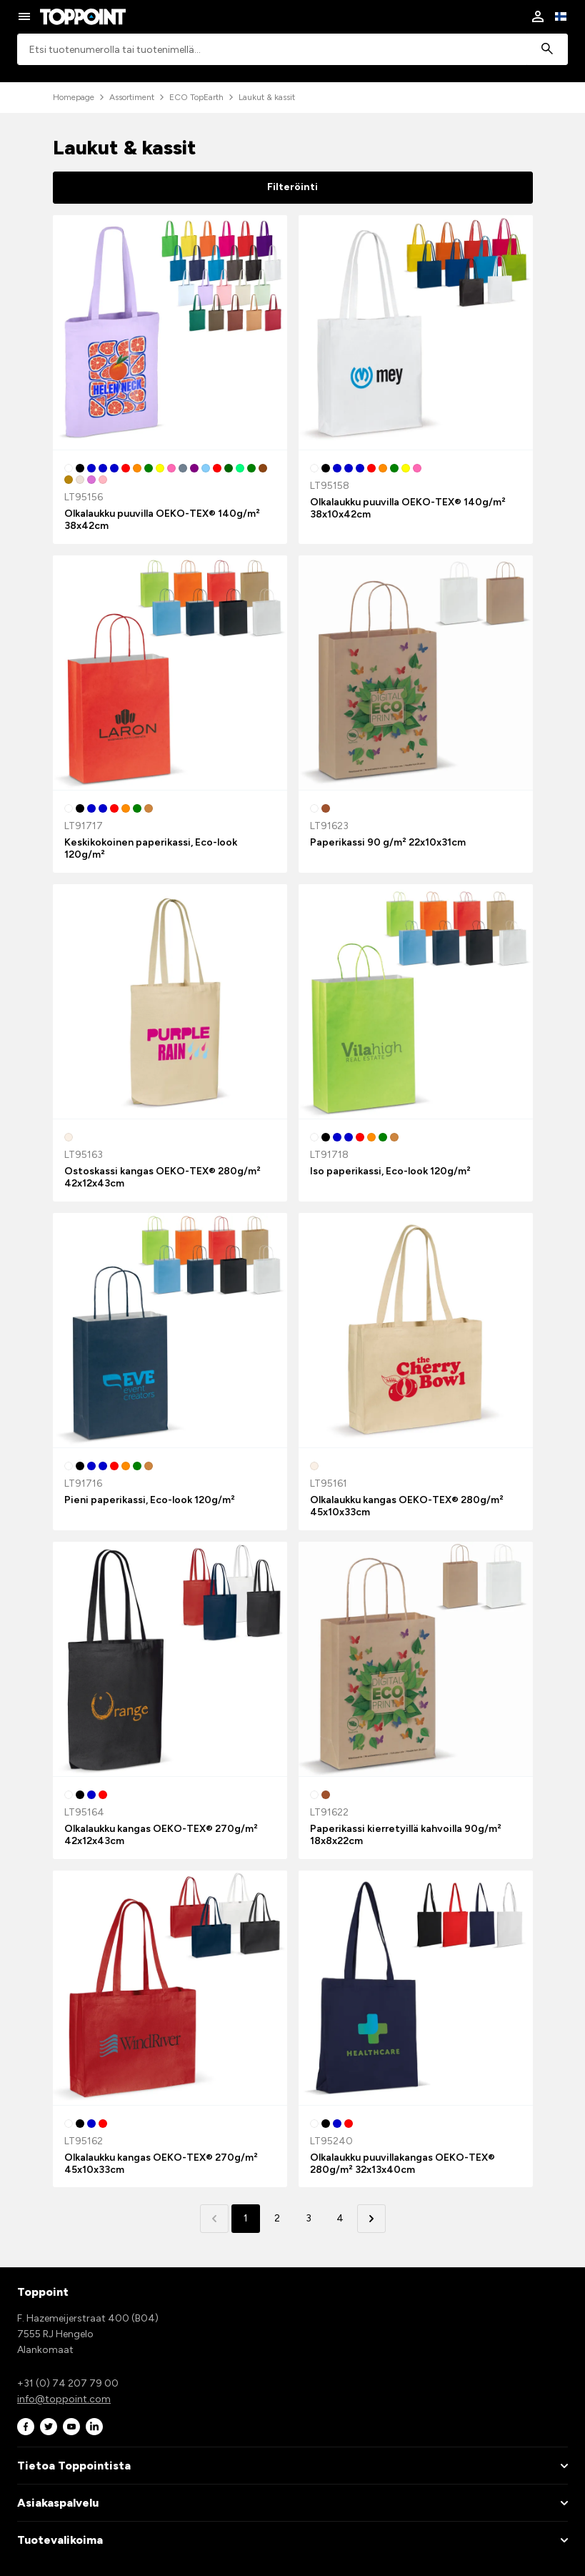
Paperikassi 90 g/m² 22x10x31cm (388, 842)
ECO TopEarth (196, 97)
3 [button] (308, 2218)
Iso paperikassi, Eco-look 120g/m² (390, 1171)
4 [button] (340, 2218)
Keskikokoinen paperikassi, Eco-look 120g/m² (150, 848)
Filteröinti (292, 187)
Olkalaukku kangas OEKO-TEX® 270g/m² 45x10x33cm (161, 2163)
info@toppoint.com (64, 2399)
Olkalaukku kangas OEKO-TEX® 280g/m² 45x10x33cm (407, 1506)
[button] (371, 2218)
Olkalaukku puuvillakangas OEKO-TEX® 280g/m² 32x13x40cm (402, 2163)
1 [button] (246, 2218)
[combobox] (292, 50)
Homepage (73, 97)
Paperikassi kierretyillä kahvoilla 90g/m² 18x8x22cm (405, 1835)
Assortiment (131, 97)
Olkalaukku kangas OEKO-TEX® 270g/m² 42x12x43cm (161, 1835)
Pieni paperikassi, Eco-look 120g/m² (149, 1500)
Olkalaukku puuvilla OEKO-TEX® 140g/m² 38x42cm (162, 519)
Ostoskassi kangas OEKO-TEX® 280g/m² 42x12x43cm (162, 1177)
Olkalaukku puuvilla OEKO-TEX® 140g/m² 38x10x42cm (408, 508)
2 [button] (277, 2218)
